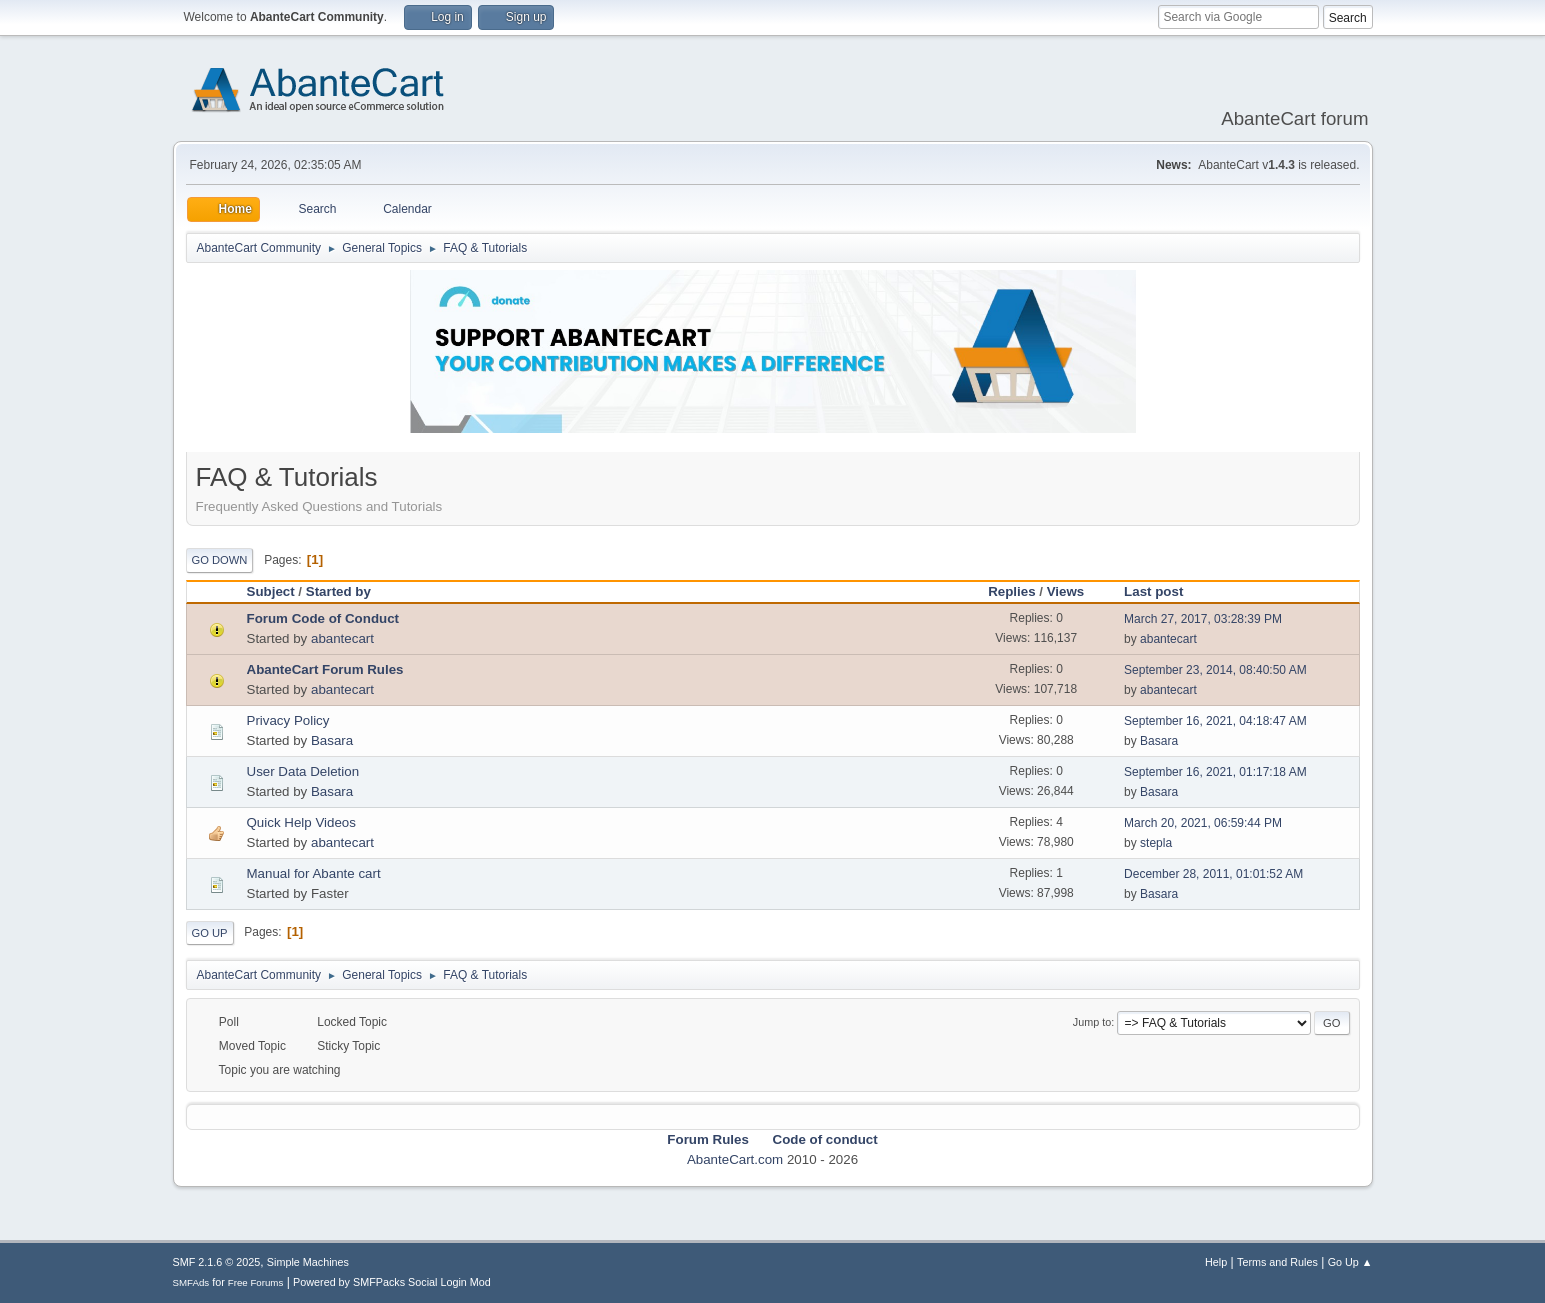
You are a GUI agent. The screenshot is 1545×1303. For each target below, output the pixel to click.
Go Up (210, 933)
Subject (271, 591)
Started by (338, 591)
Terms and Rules (1277, 1262)
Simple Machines (308, 1262)
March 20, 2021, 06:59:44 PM (1203, 823)
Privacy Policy (288, 720)
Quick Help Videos (301, 822)
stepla (1156, 843)
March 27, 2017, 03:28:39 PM (1203, 619)
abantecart (342, 638)
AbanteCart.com (735, 1159)
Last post (1162, 591)
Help (1216, 1262)
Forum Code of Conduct (323, 618)
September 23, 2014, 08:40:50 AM (1215, 670)
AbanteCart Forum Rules (325, 669)
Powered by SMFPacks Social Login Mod (392, 1282)
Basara (332, 740)
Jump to (1092, 1022)
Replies (1011, 591)
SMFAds (191, 1282)
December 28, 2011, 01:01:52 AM (1213, 874)
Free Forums (256, 1282)
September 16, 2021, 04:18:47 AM (1215, 721)
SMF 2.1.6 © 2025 (217, 1262)
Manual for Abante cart (314, 873)
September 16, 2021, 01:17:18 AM (1215, 772)
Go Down (220, 560)
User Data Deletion (303, 771)
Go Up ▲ (1350, 1262)
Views (1066, 591)
